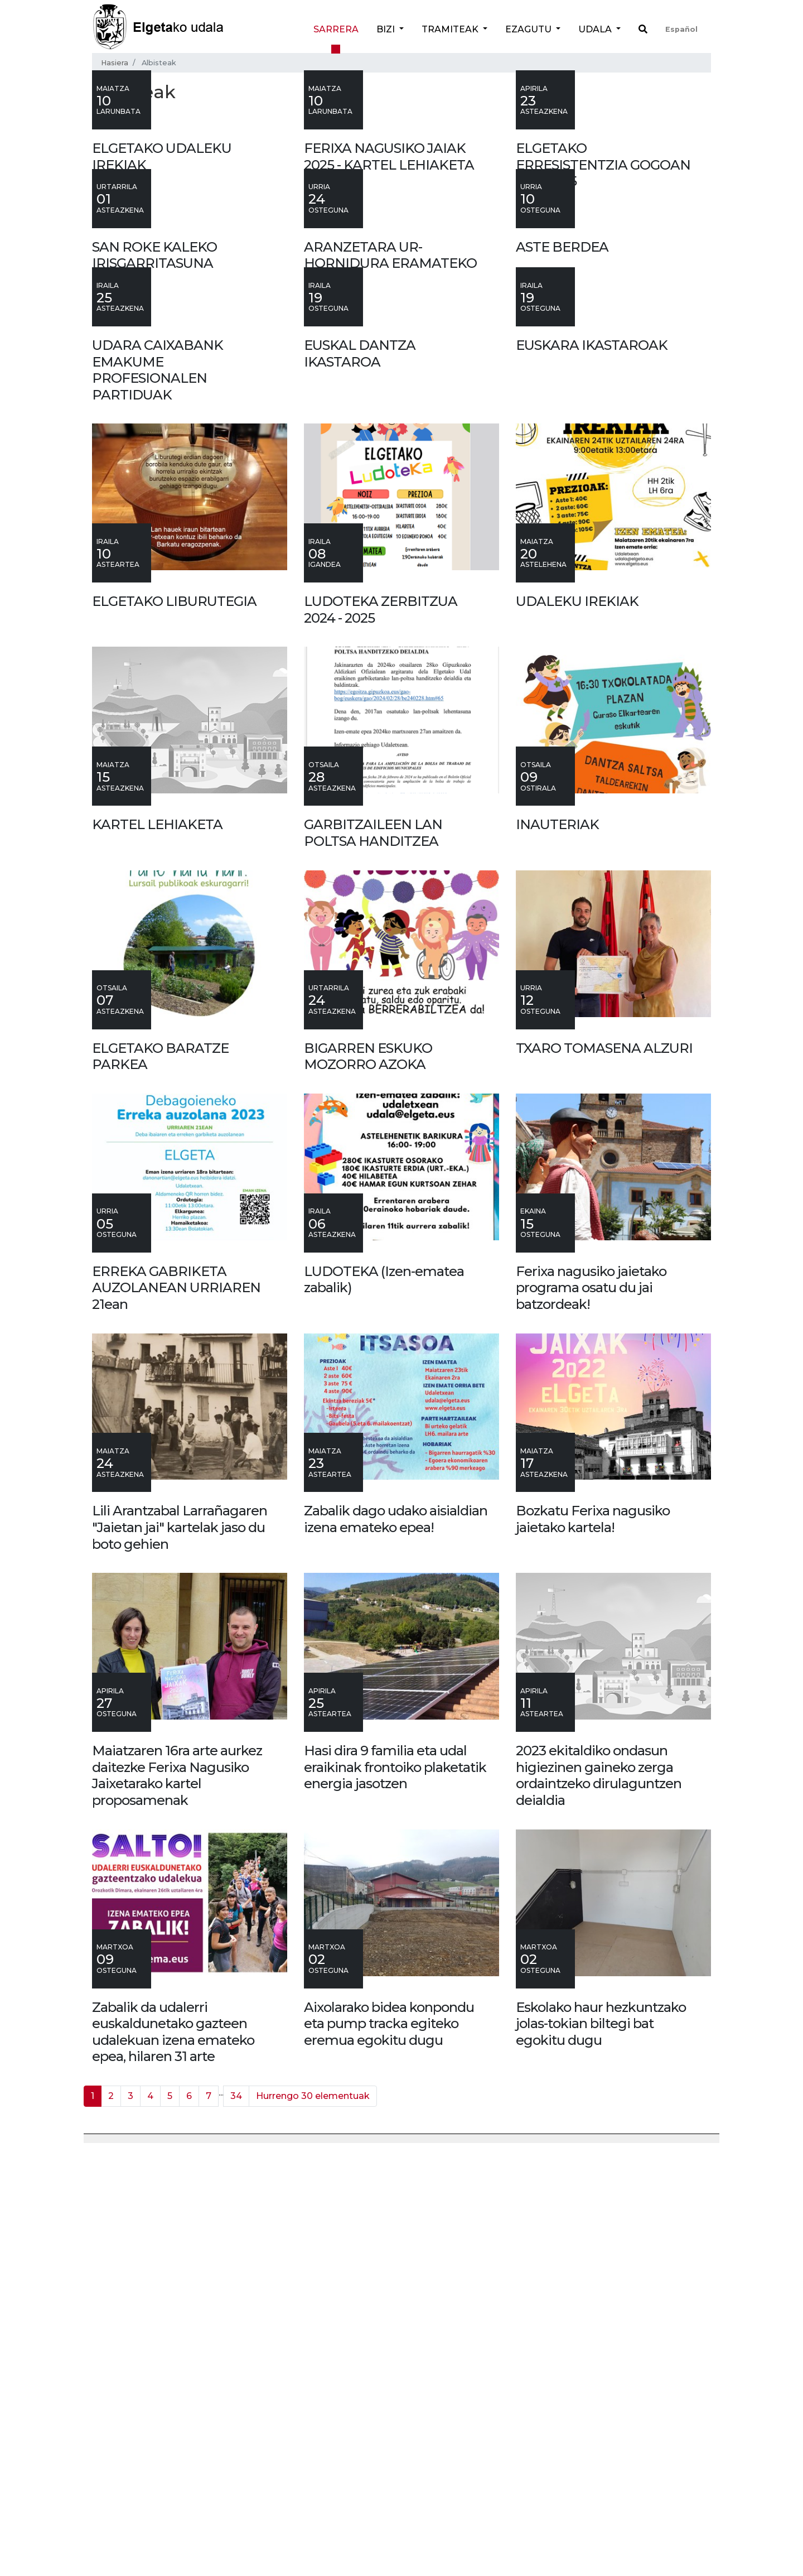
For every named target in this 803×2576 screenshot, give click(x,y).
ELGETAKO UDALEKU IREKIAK (161, 298)
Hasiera (114, 63)
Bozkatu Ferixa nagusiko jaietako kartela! (593, 1943)
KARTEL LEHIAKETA (157, 1249)
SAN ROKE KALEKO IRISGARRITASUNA (154, 537)
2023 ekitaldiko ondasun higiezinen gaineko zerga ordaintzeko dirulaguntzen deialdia (598, 2199)
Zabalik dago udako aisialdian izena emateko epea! (395, 1943)
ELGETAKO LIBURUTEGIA (174, 1025)
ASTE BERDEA (562, 529)
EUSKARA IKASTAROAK (591, 769)
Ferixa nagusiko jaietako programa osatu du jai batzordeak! (591, 1711)
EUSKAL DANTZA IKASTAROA (359, 777)
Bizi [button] (386, 29)
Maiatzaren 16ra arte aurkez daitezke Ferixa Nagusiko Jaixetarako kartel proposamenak (177, 2199)
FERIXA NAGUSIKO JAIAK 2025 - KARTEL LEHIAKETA (389, 298)
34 (236, 2520)
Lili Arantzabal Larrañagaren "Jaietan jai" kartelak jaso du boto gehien (179, 1951)
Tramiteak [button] (451, 29)
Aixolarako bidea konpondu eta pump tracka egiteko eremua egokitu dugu (389, 2447)
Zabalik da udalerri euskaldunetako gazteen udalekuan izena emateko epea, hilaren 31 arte (173, 2456)
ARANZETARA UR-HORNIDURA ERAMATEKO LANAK (390, 545)
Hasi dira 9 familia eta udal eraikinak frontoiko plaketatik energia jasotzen (395, 2191)
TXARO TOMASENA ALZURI (604, 1472)
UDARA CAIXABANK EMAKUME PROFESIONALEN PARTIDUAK (157, 794)
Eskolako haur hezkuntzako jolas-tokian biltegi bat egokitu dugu (601, 2447)
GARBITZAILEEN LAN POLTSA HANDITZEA (373, 1257)
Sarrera (336, 29)
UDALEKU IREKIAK (577, 1025)
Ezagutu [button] (529, 29)
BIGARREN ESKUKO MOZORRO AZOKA (368, 1480)
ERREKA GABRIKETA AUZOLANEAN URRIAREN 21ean (176, 1711)
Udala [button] (596, 29)
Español (681, 29)
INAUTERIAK (557, 1249)
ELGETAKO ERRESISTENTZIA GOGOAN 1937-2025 (603, 306)
